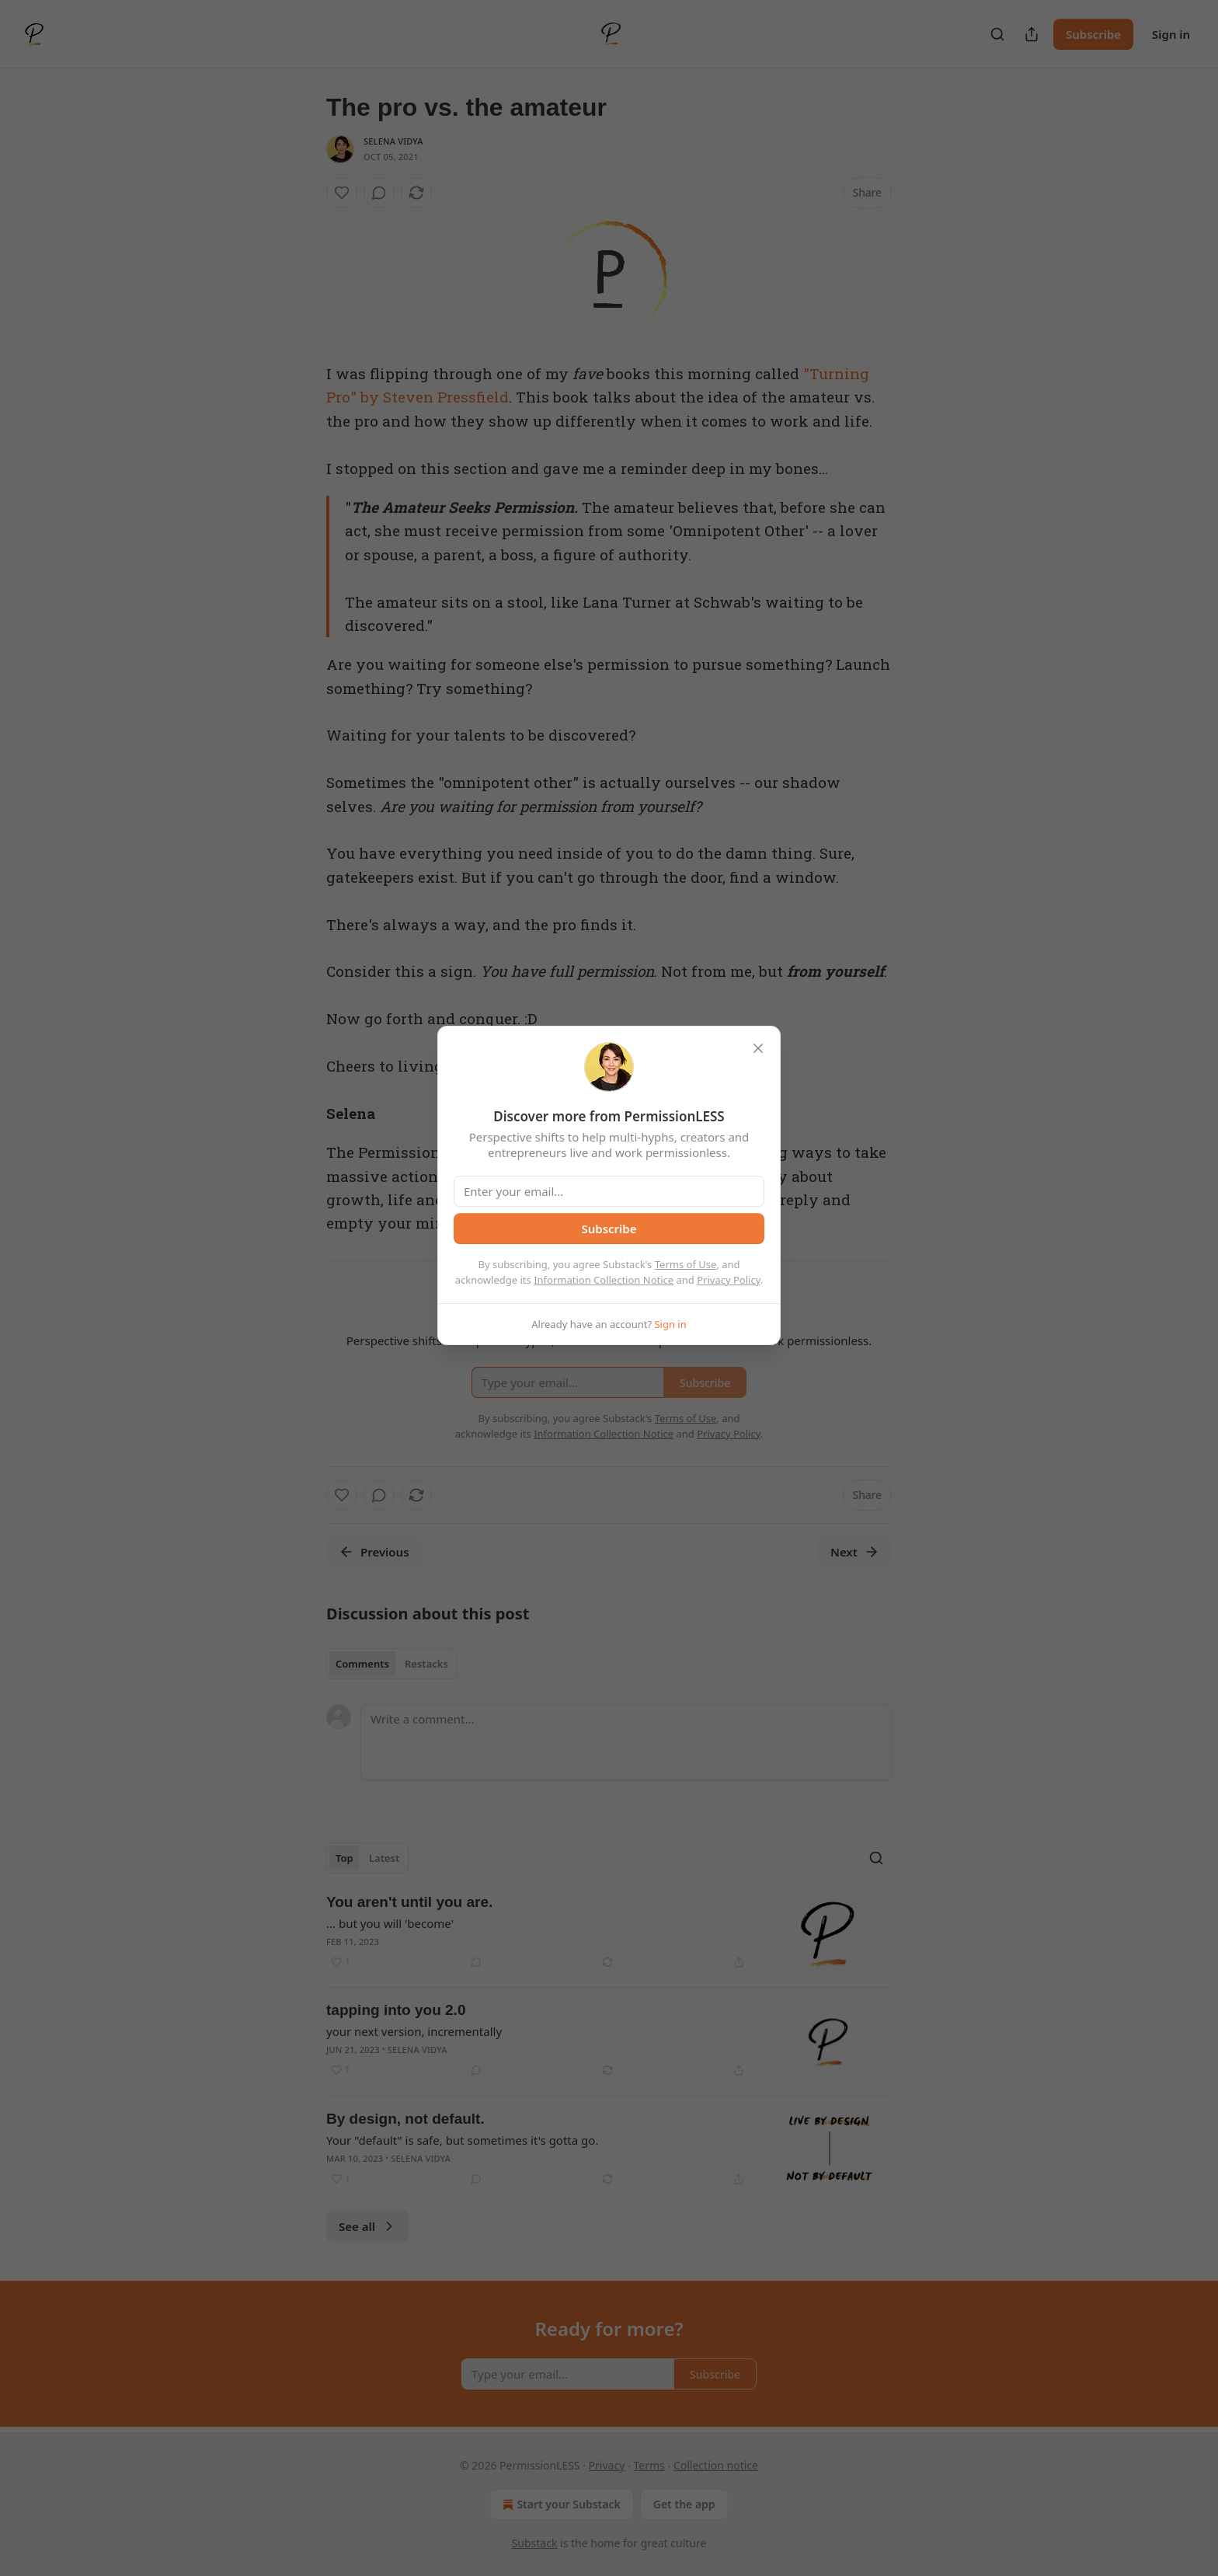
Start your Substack (559, 2504)
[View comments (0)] (379, 192)
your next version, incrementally (414, 2031)
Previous (374, 1552)
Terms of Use (686, 1264)
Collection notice (715, 2465)
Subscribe (1093, 34)
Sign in (1171, 34)
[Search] (997, 34)
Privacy (607, 2465)
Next (854, 1552)
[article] (609, 1934)
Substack (535, 2543)
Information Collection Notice (603, 1280)
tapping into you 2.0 (395, 2010)
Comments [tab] (362, 1664)
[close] (758, 1048)
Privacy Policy (728, 1280)
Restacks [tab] (426, 1664)
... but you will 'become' (390, 1923)
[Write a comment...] (626, 1742)
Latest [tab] (384, 1858)
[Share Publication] (1031, 34)
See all (368, 2226)
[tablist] (392, 1663)
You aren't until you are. (409, 1902)
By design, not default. (405, 2119)
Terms (648, 2465)
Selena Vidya (393, 141)
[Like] (341, 192)
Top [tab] (344, 1858)
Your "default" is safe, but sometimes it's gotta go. (462, 2140)
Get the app (684, 2504)
